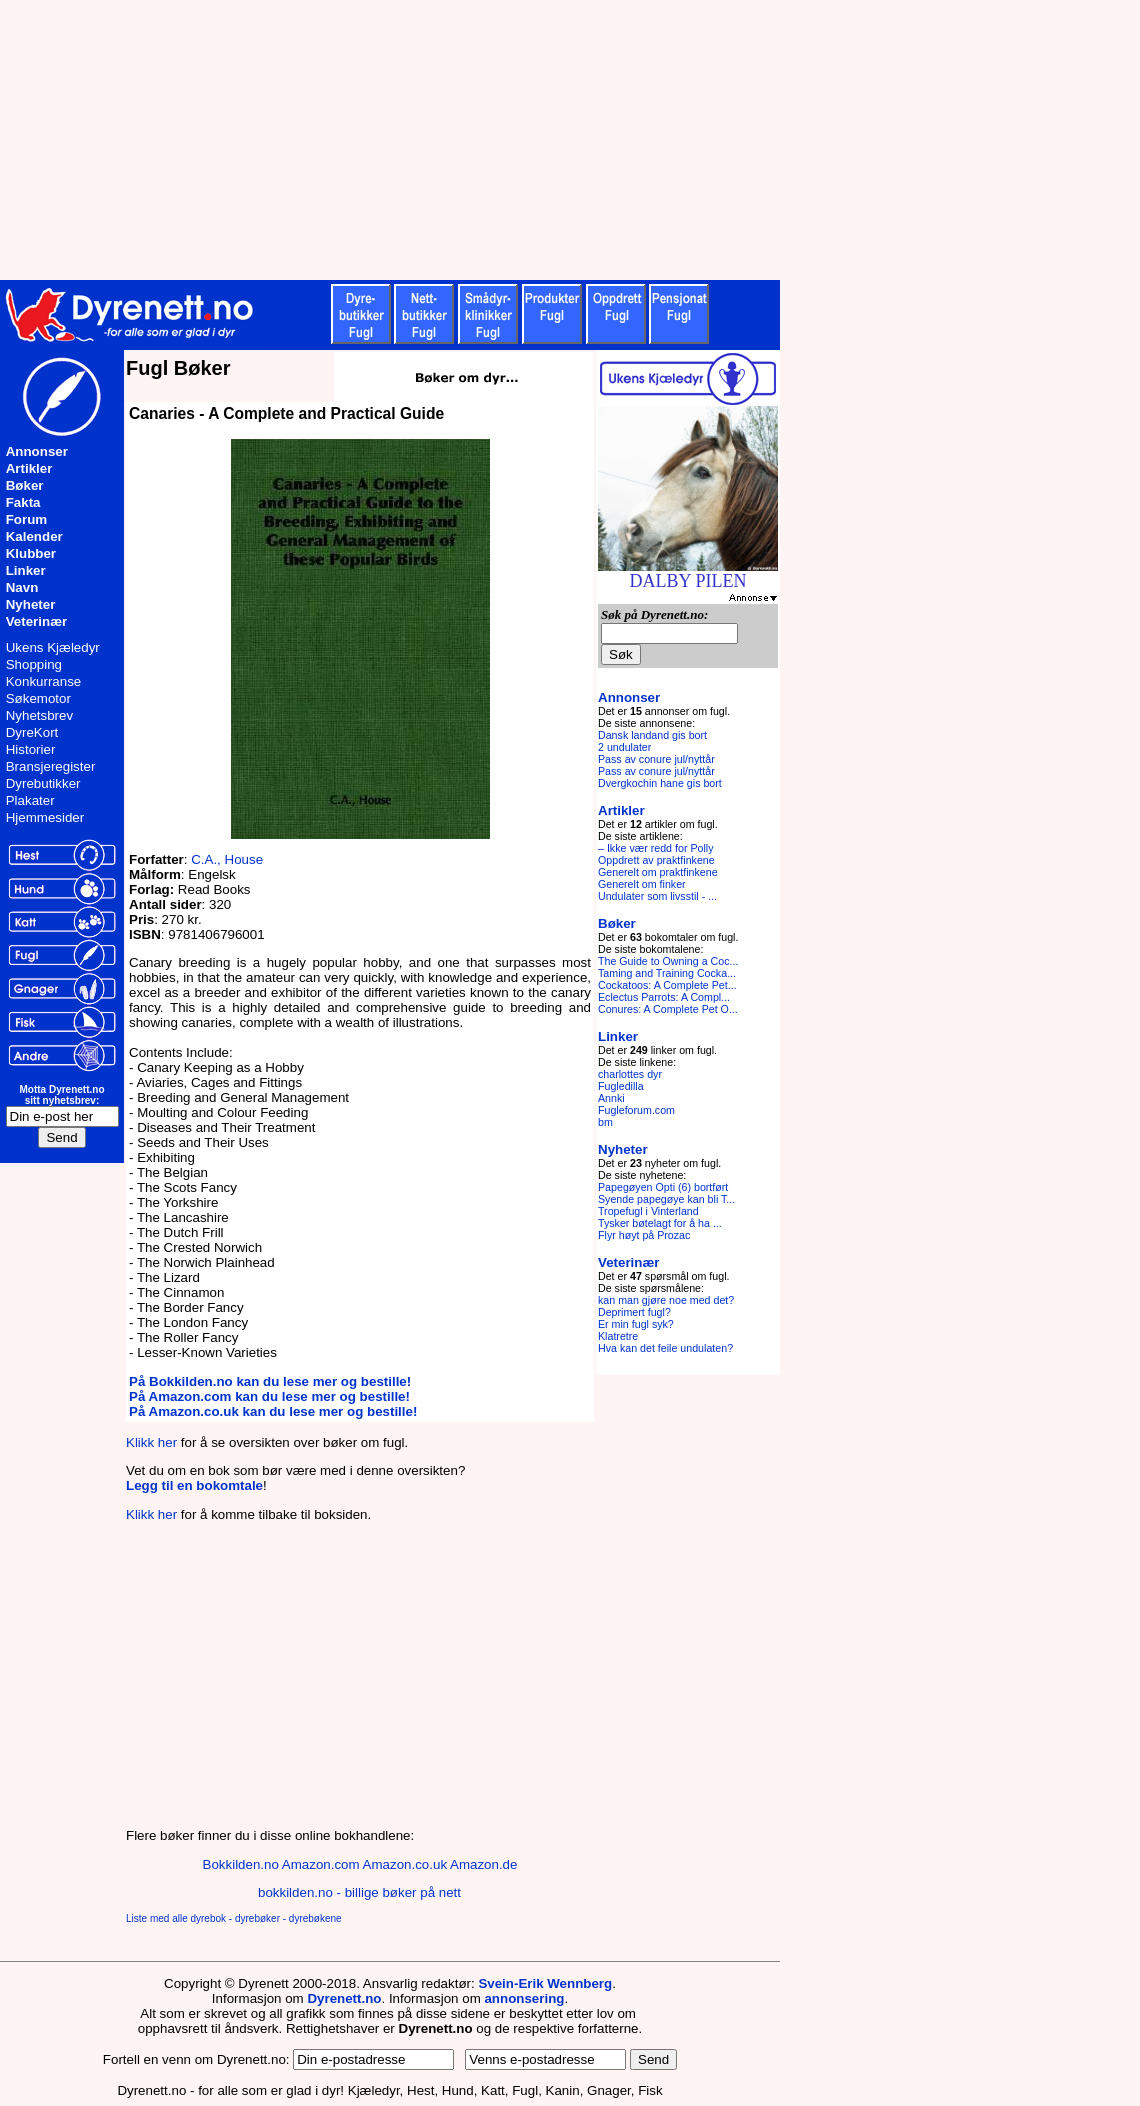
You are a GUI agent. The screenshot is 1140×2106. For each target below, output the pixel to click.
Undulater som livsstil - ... (657, 896)
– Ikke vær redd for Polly (656, 848)
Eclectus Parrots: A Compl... (664, 997)
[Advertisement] (490, 140)
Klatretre (618, 1336)
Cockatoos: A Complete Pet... (667, 985)
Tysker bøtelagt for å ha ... (660, 1223)
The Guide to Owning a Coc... (668, 961)
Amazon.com (321, 1864)
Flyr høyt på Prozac (644, 1235)
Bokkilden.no (241, 1864)
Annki (611, 1098)
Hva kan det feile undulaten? (665, 1348)
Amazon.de (483, 1864)
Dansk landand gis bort (652, 735)
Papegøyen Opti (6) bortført (663, 1187)
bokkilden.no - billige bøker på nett (359, 1892)
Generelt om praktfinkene (658, 872)
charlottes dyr (630, 1074)
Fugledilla (621, 1086)
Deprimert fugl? (634, 1312)
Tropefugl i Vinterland (648, 1211)
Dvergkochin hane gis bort (660, 783)
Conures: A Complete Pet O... (668, 1009)
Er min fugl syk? (636, 1324)
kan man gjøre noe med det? (666, 1300)
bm (605, 1122)
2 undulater (624, 747)
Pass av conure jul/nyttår (656, 759)
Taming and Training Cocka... (667, 973)
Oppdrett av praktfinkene (656, 860)
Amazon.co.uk (405, 1864)
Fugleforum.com (636, 1110)
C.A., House (227, 859)
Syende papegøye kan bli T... (666, 1199)
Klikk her (151, 1442)
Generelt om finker (642, 884)
